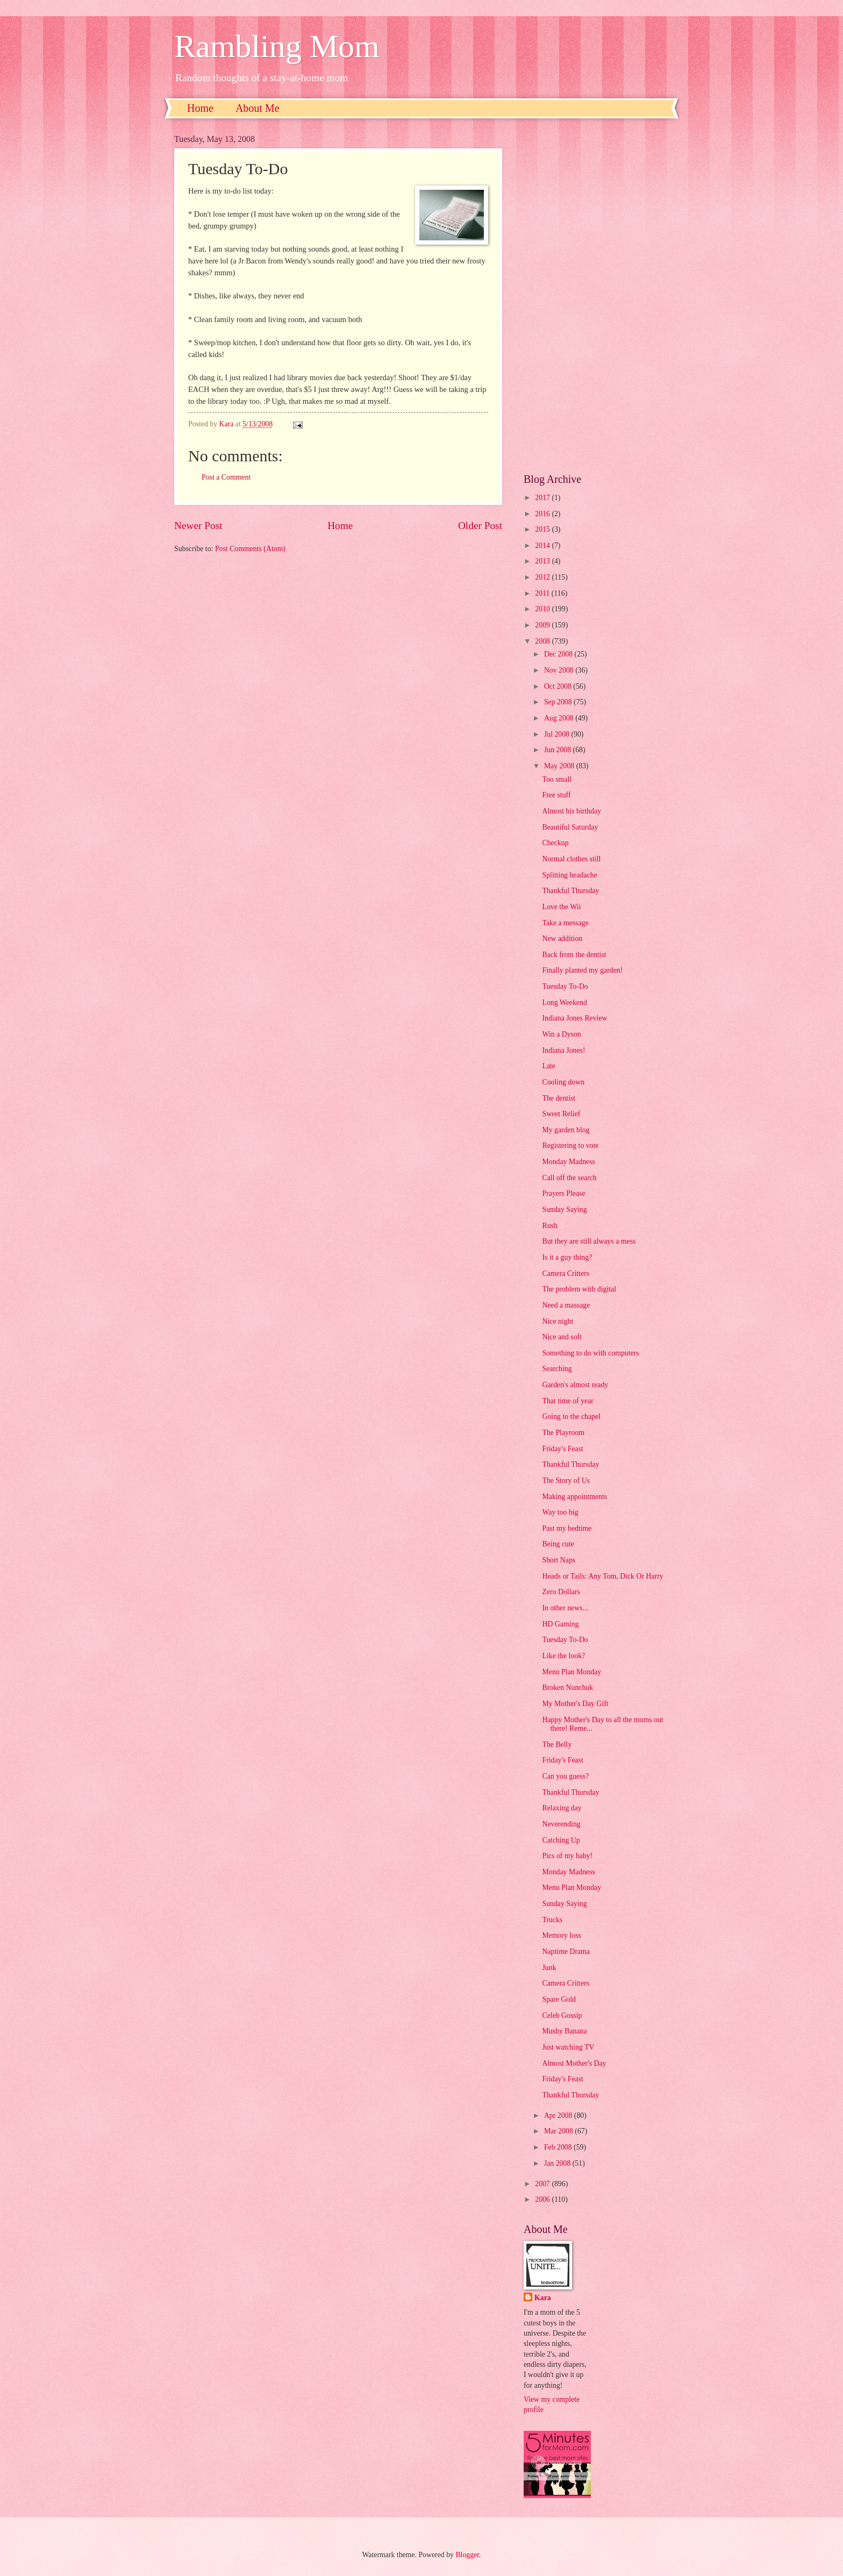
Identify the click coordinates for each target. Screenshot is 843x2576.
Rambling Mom (277, 46)
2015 (543, 529)
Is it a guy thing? (567, 1257)
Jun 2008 (558, 750)
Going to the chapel (571, 1416)
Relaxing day (561, 1808)
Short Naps (558, 1560)
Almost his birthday (571, 811)
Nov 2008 (559, 670)
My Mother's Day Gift (575, 1704)
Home (200, 108)
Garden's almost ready (575, 1385)
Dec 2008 (559, 654)
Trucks (552, 1920)
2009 (543, 625)
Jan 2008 (558, 2163)
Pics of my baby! (567, 1856)
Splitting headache (569, 875)
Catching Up (561, 1840)
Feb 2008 (559, 2147)
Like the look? (563, 1656)
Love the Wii (561, 907)
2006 (543, 2199)
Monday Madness (568, 1162)
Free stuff (556, 795)
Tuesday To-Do (565, 986)
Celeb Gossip (562, 2015)
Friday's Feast (562, 1449)
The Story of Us (566, 1480)
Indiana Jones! (563, 1050)
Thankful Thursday (570, 891)
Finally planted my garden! (582, 970)
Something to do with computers (590, 1353)
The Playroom (563, 1433)
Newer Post (198, 525)
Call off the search (569, 1178)
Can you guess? (565, 1776)
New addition (562, 938)
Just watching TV (568, 2047)
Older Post (480, 525)
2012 (543, 577)
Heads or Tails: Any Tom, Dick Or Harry (602, 1576)
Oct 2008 (558, 686)
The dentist (558, 1098)
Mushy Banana (564, 2031)
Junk (549, 1968)
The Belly (556, 1744)
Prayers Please (563, 1193)
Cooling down (563, 1082)
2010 (543, 609)
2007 (543, 2184)
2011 (543, 593)
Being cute (558, 1544)
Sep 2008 (559, 702)
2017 (543, 498)
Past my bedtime (566, 1528)
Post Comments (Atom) (250, 549)
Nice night (557, 1321)
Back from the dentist (574, 955)
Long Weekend (564, 1002)
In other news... (565, 1608)
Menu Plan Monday (571, 1672)
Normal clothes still (571, 859)
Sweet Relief (561, 1114)
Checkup (555, 843)
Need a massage (566, 1305)
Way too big (560, 1512)
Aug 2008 (559, 718)
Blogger (467, 2555)
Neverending (561, 1824)
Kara (542, 2298)
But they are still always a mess (588, 1241)
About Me (257, 108)
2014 (543, 545)
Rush (549, 1226)
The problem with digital (579, 1289)
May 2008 (560, 766)
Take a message (565, 923)
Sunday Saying (564, 1209)
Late (548, 1066)
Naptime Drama (566, 1951)
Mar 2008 (559, 2131)
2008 (543, 641)
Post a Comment (226, 477)
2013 (543, 561)
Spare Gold (558, 1999)
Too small (556, 779)
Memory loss (561, 1935)
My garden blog (565, 1130)
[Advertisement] (596, 295)
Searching (556, 1369)
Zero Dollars (561, 1592)
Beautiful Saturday (570, 827)
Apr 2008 (559, 2115)
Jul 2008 (557, 734)
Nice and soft (562, 1337)
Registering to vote (570, 1145)
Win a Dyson (561, 1034)
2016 (543, 514)
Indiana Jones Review (574, 1018)
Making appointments (574, 1497)
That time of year (567, 1401)
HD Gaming (560, 1624)
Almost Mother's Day (574, 2063)
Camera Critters (565, 1273)
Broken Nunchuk (567, 1687)
